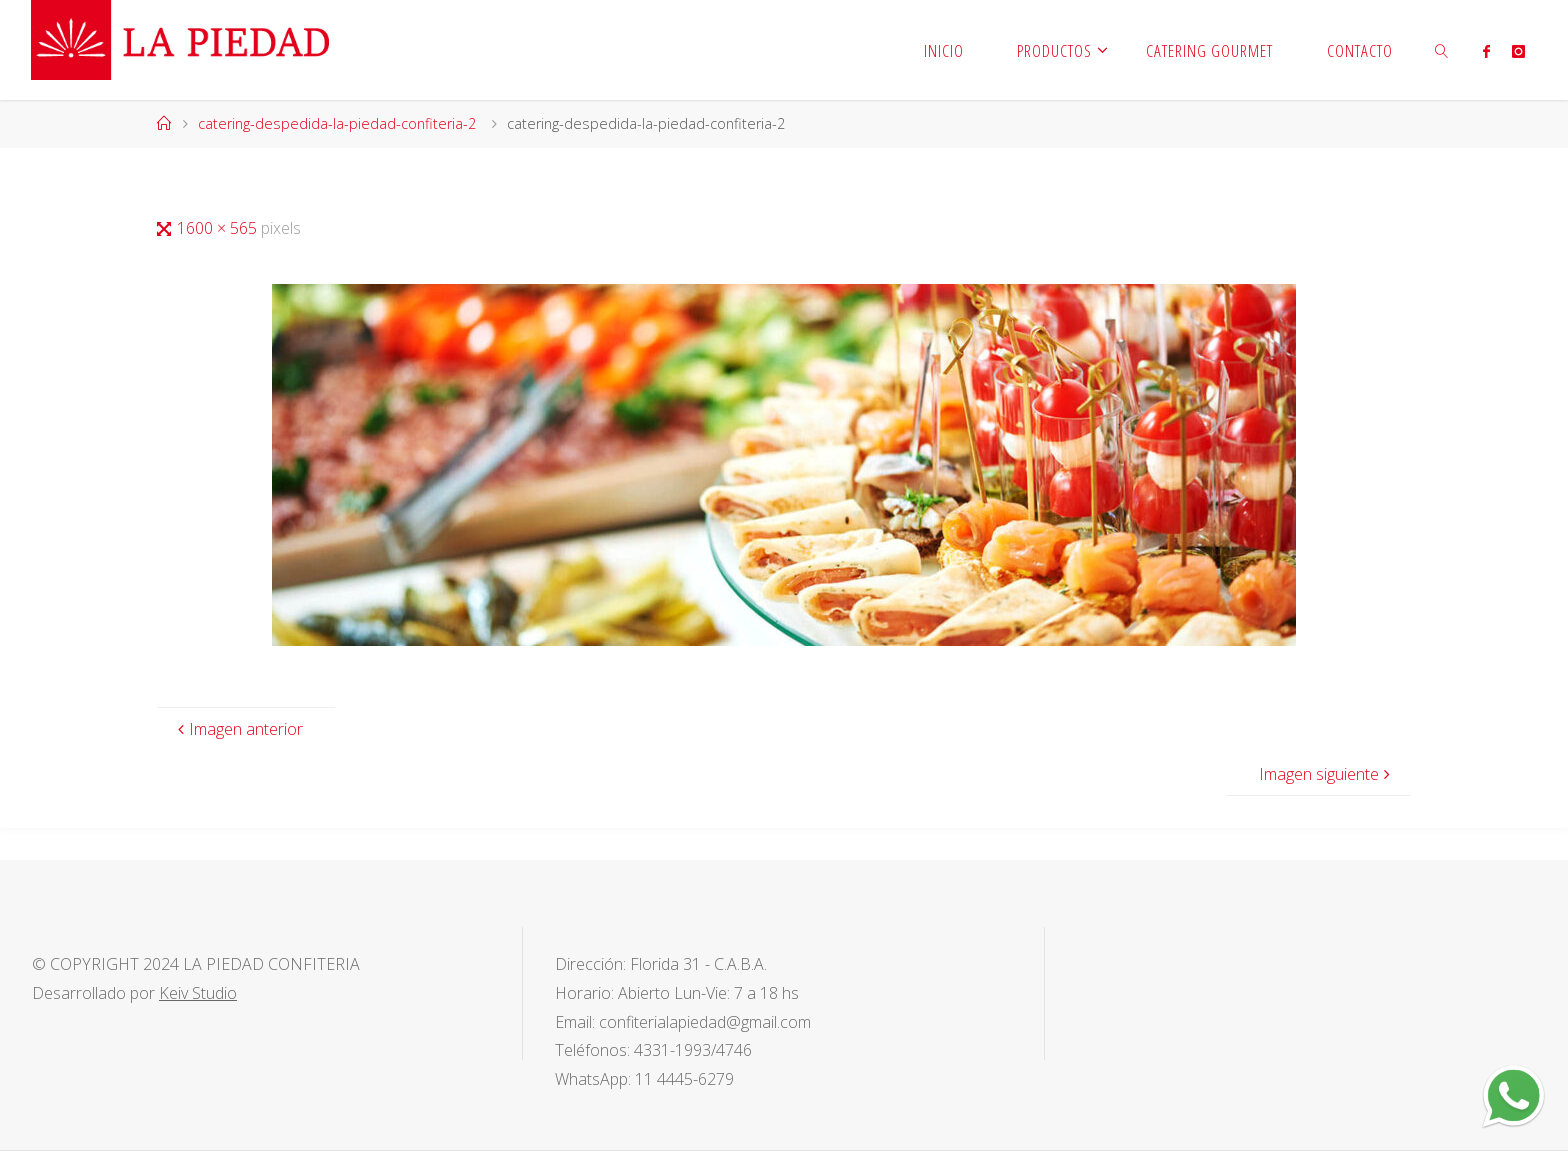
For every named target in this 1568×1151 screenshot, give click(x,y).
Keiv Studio (198, 993)
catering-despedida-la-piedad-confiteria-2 (337, 123)
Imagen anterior (238, 729)
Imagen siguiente (1327, 774)
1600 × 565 (219, 228)
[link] (1442, 50)
